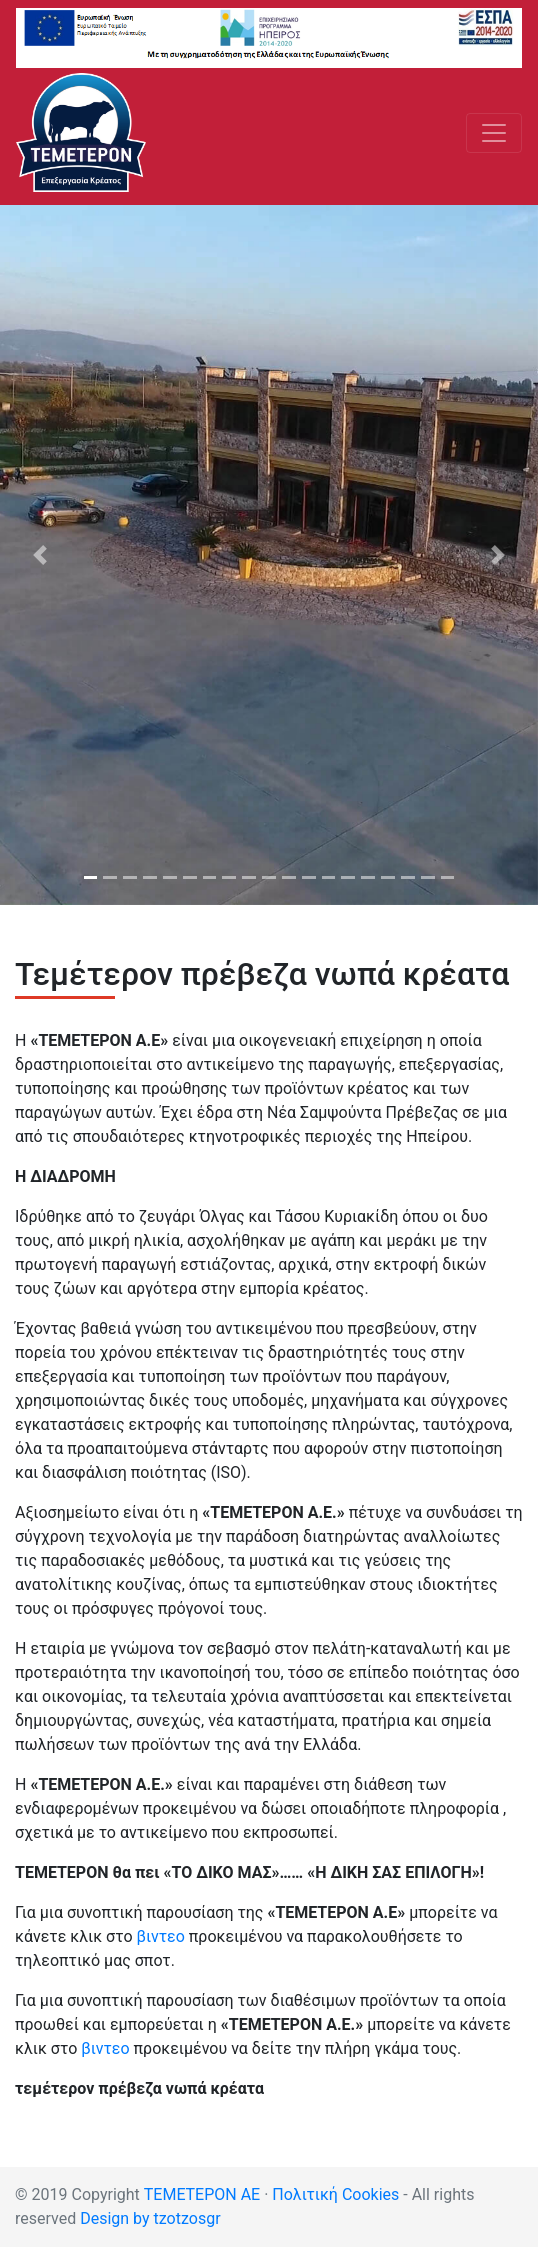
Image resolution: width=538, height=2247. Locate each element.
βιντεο (161, 1936)
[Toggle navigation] (494, 133)
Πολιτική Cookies (335, 2194)
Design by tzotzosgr (150, 2218)
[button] (40, 555)
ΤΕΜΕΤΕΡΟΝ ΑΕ (202, 2194)
